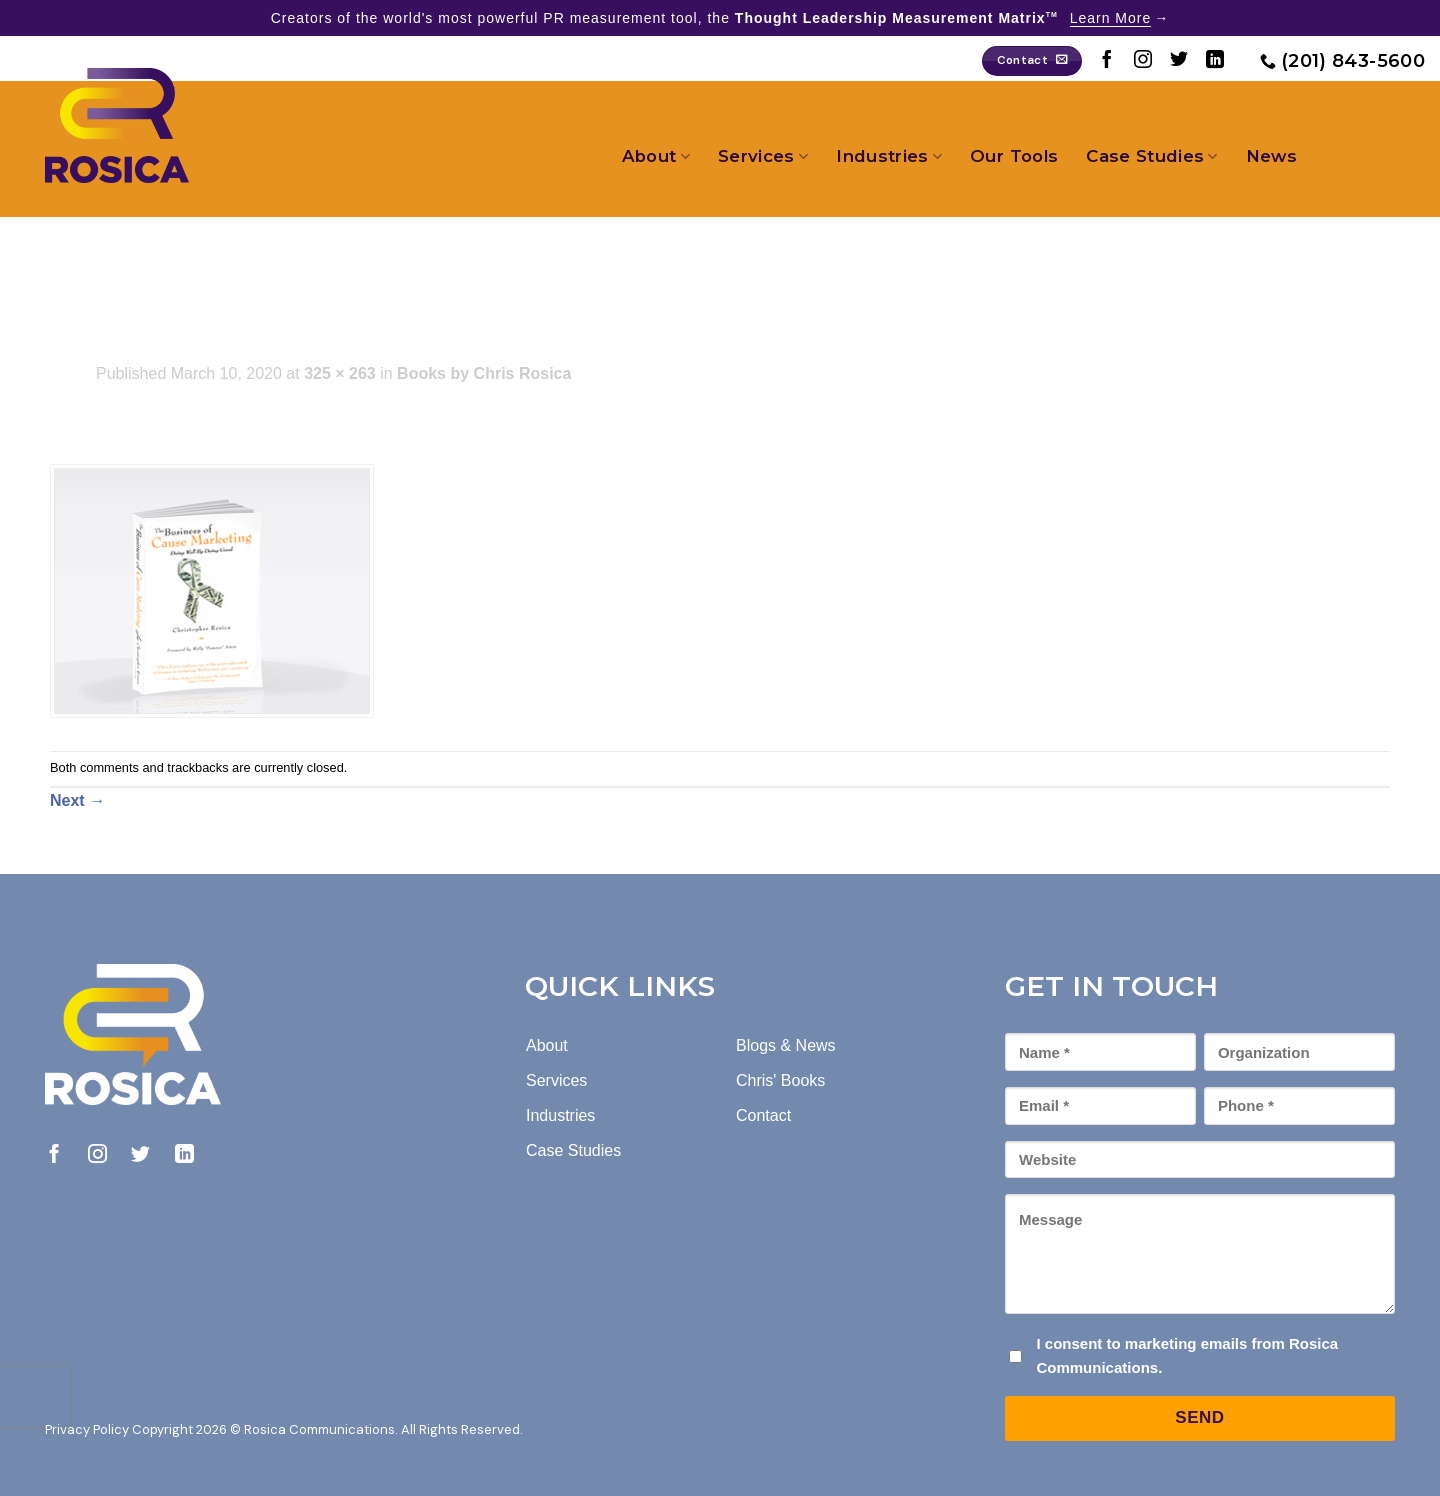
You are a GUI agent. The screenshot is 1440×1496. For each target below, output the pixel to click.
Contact (763, 1115)
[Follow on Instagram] (1143, 61)
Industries (889, 156)
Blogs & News (786, 1045)
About (656, 156)
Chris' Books (780, 1080)
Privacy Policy (87, 1429)
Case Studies (1152, 156)
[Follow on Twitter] (1179, 61)
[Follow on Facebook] (1107, 61)
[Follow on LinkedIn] (1215, 61)
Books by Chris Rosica (484, 373)
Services (763, 156)
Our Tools (1014, 156)
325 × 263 (340, 373)
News (1271, 156)
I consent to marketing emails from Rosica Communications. (1187, 1355)
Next (77, 800)
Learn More (1111, 18)
